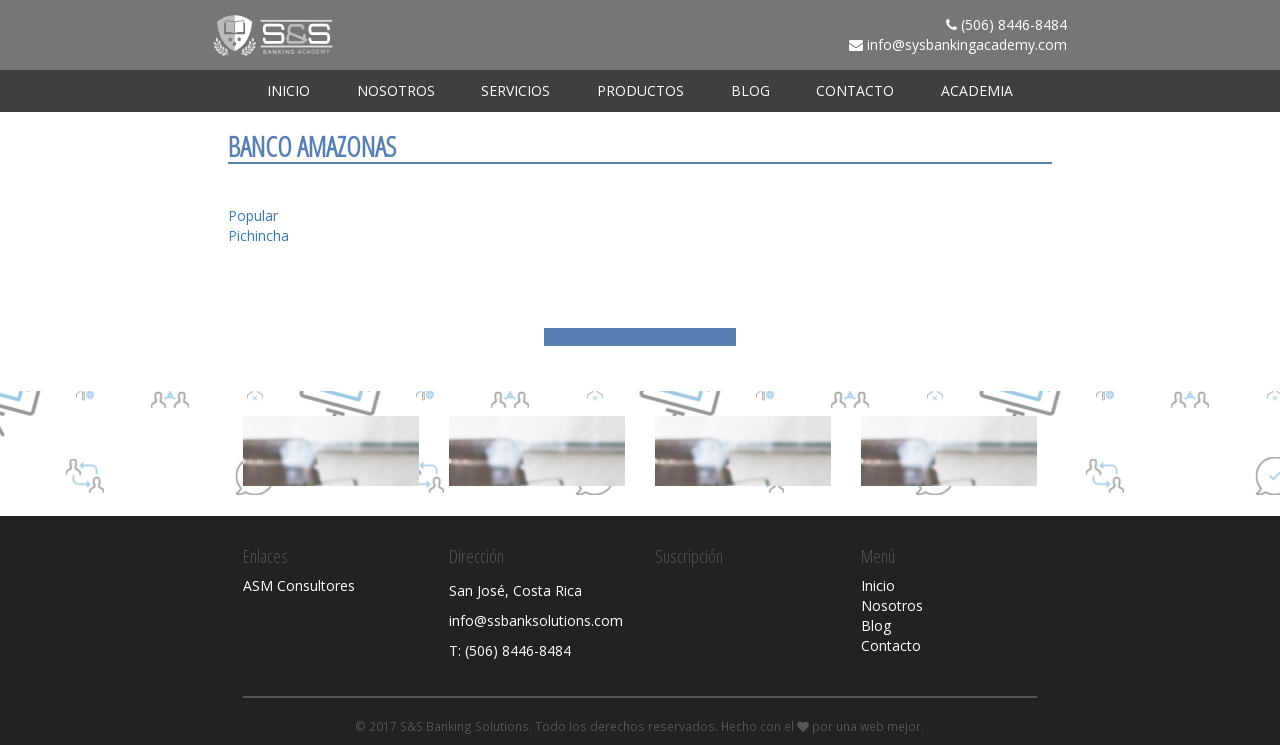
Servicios (515, 90)
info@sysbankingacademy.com (967, 44)
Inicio (288, 90)
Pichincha (258, 235)
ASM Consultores (299, 585)
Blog (750, 90)
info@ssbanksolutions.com (536, 620)
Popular (253, 215)
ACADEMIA (977, 90)
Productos (640, 90)
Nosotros (396, 90)
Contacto (855, 90)
